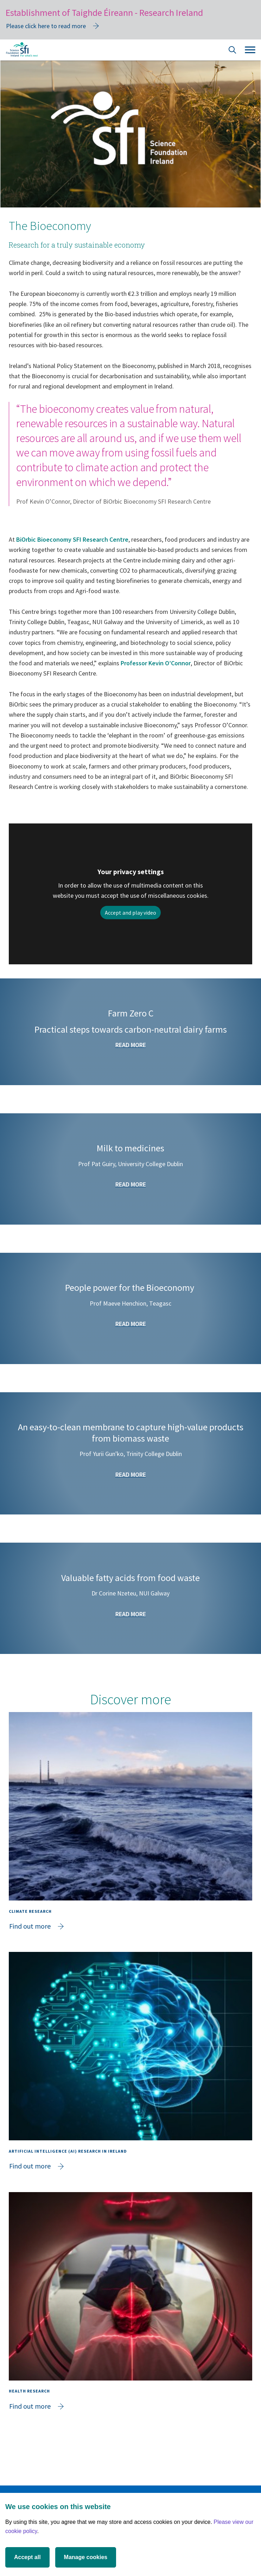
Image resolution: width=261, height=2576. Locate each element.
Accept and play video (130, 912)
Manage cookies (86, 2557)
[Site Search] (232, 51)
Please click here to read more (46, 26)
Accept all (27, 2557)
